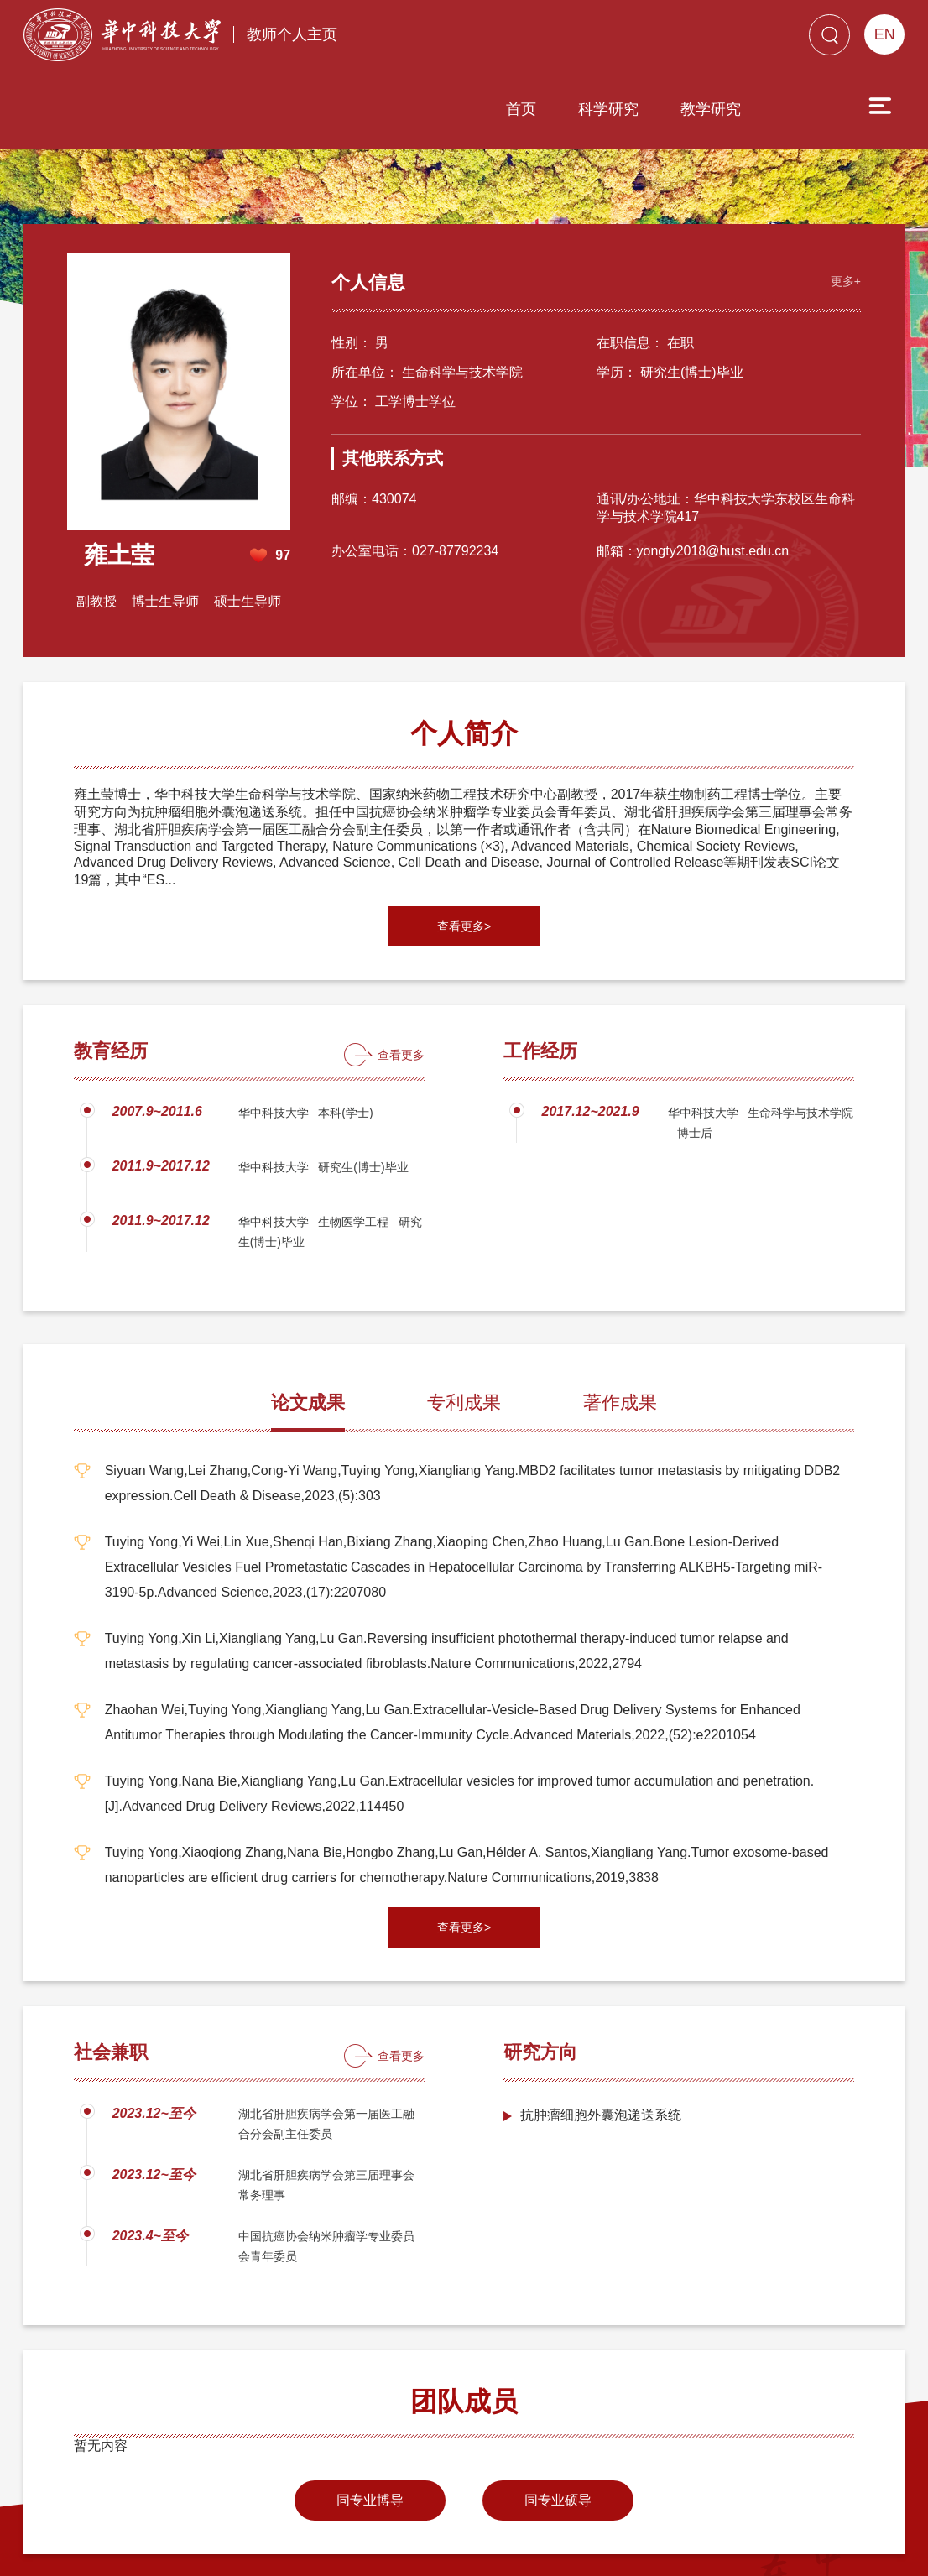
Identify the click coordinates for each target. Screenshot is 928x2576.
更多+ (839, 181)
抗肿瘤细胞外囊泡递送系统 (600, 2018)
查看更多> (464, 830)
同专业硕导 (558, 2403)
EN (884, 34)
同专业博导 (370, 2403)
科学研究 (512, 39)
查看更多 (401, 958)
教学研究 (615, 39)
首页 (425, 39)
